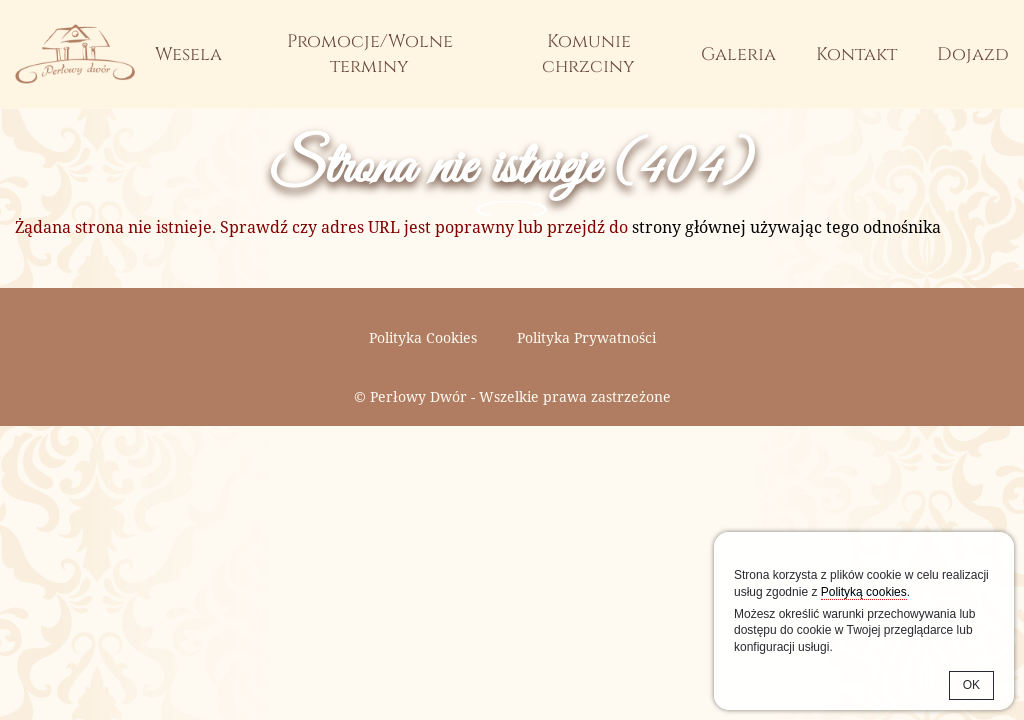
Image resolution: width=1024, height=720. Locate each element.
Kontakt (856, 54)
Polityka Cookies (423, 337)
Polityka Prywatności (586, 337)
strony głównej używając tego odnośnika (786, 227)
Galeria (738, 54)
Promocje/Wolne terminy (370, 54)
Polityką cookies (864, 592)
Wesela (188, 54)
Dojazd (973, 54)
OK (971, 685)
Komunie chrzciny (588, 54)
